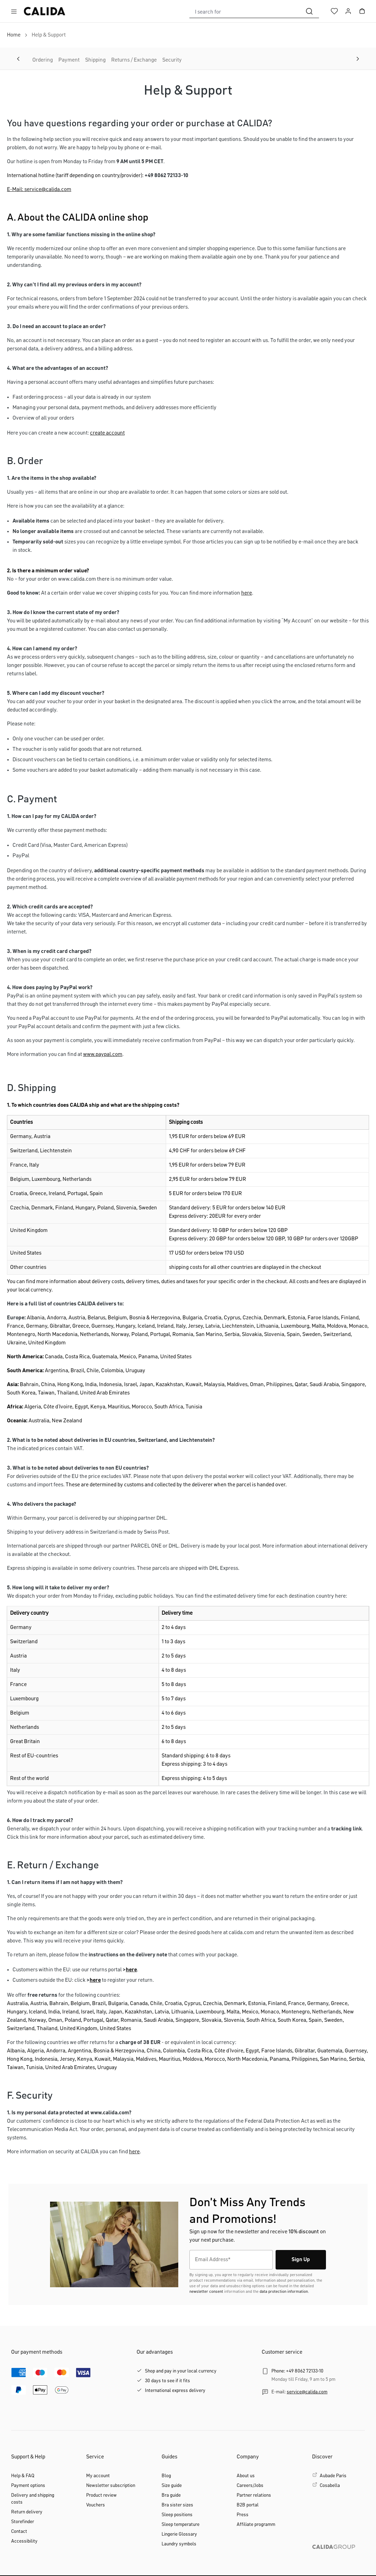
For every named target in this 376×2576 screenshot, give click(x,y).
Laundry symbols (179, 2544)
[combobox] (244, 11)
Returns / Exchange (134, 60)
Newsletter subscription (110, 2485)
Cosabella (330, 2485)
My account (98, 2475)
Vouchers (95, 2505)
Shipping (95, 60)
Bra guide (171, 2495)
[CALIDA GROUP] (338, 2558)
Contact (19, 2531)
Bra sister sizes (177, 2505)
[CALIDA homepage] (44, 11)
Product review (101, 2495)
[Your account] (348, 11)
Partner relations (254, 2495)
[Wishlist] (334, 11)
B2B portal (248, 2505)
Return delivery (26, 2512)
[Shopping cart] (362, 11)
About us (246, 2475)
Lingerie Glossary (179, 2534)
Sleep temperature (180, 2524)
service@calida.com (307, 2392)
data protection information (284, 2292)
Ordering (42, 60)
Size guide (172, 2485)
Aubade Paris (333, 2475)
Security (172, 60)
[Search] (309, 11)
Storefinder (22, 2521)
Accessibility (24, 2541)
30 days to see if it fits (167, 2380)
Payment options (28, 2485)
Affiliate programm (256, 2524)
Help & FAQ (22, 2475)
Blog (166, 2475)
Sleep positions (177, 2514)
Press (242, 2514)
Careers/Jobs (250, 2485)
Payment (69, 60)
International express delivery (175, 2390)
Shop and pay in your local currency (180, 2371)
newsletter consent (206, 2292)
